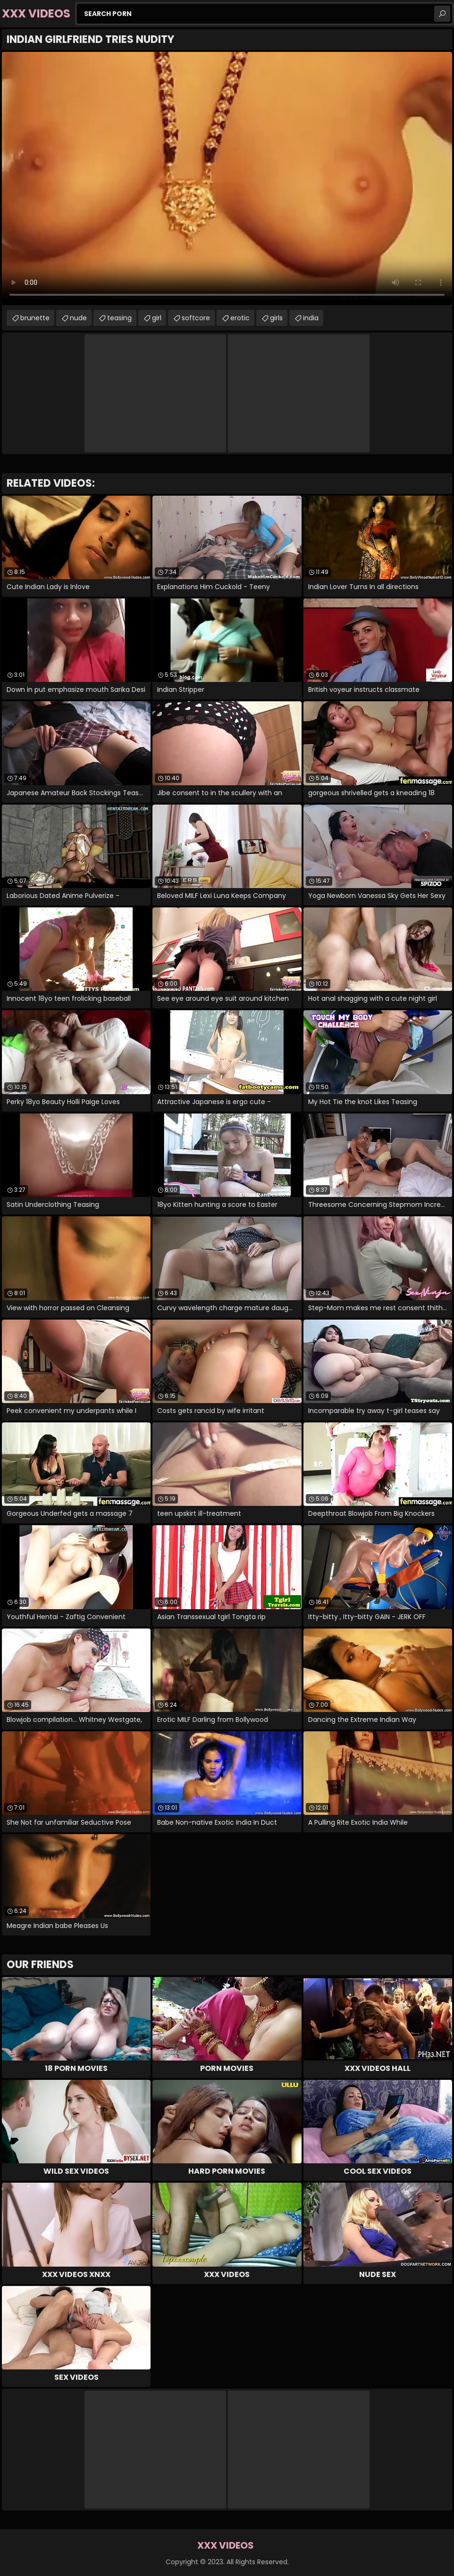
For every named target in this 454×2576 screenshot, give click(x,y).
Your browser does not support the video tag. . (227, 178)
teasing (119, 318)
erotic (240, 318)
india (311, 318)
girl (156, 318)
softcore (196, 318)
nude (78, 318)
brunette (35, 318)
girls (276, 318)
